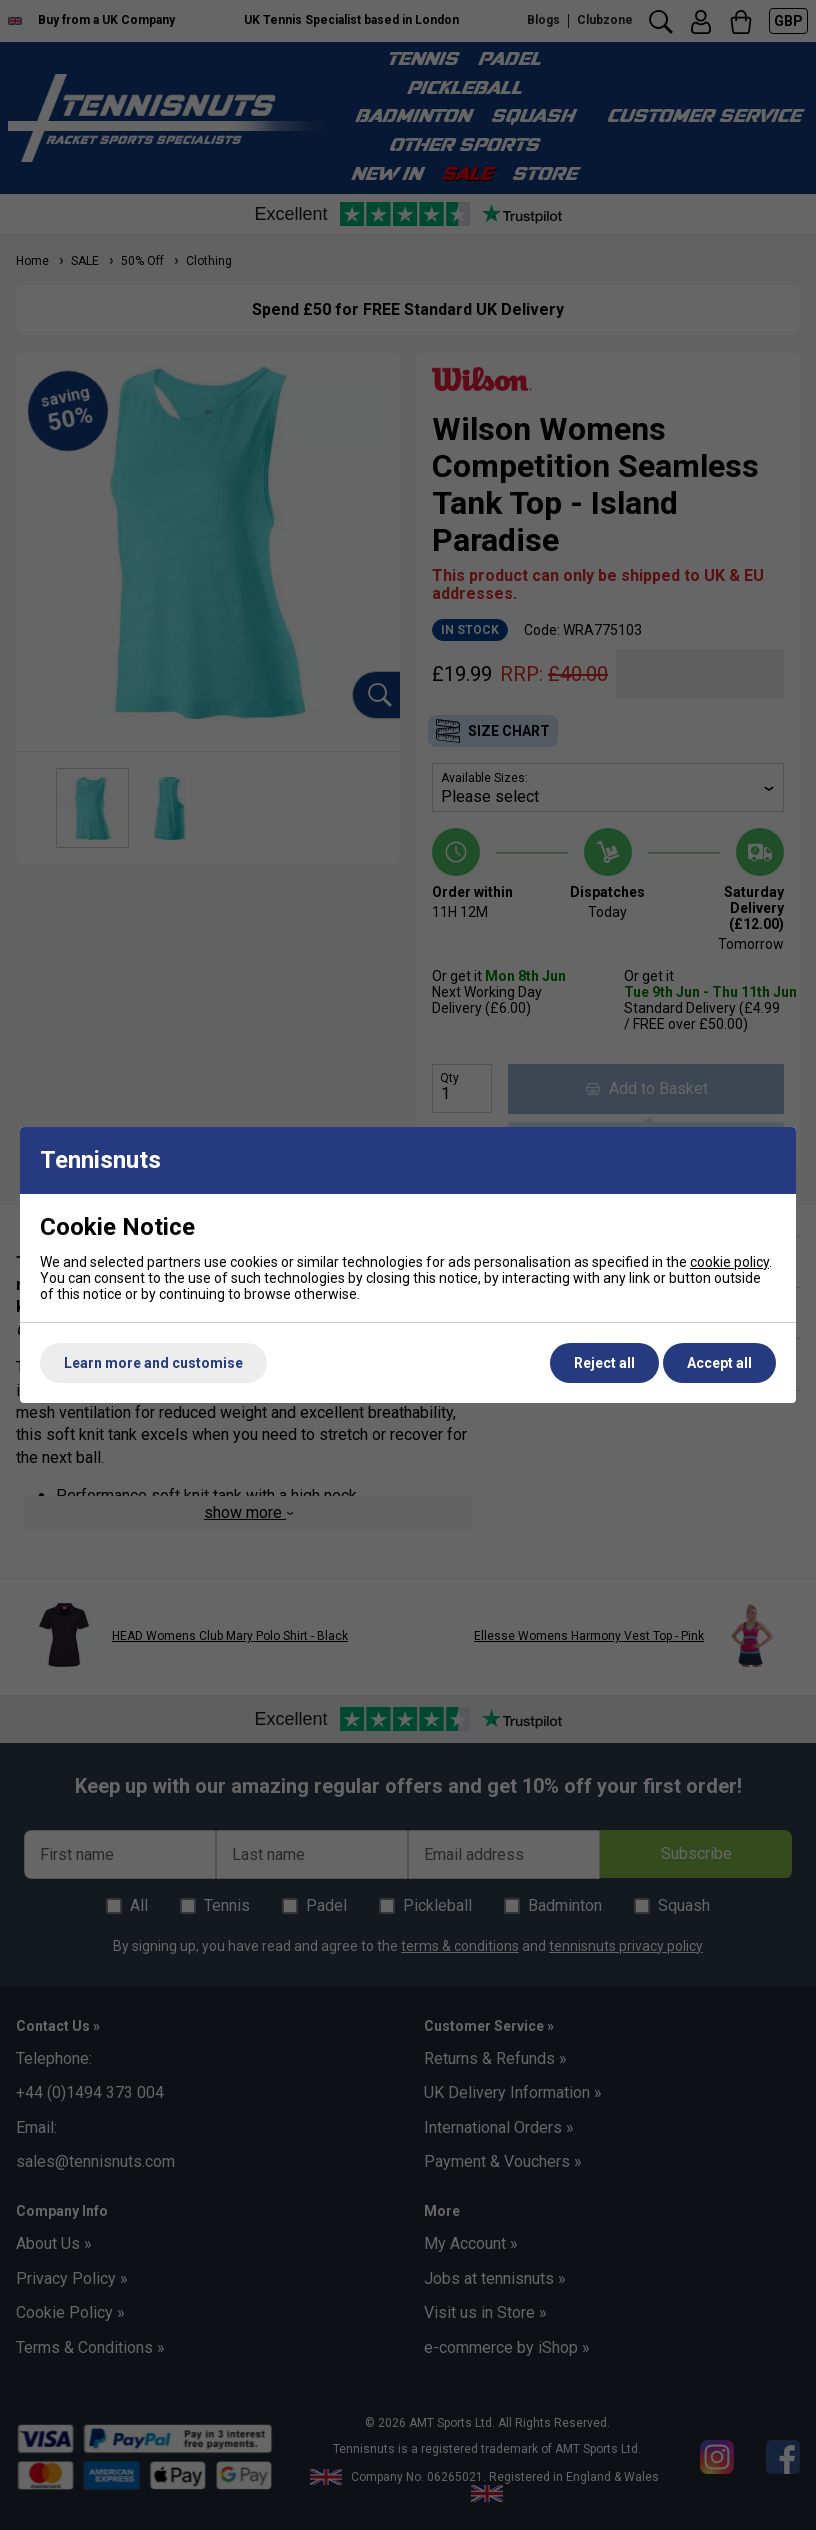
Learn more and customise (153, 1363)
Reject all (604, 1363)
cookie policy (729, 1262)
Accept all (719, 1363)
